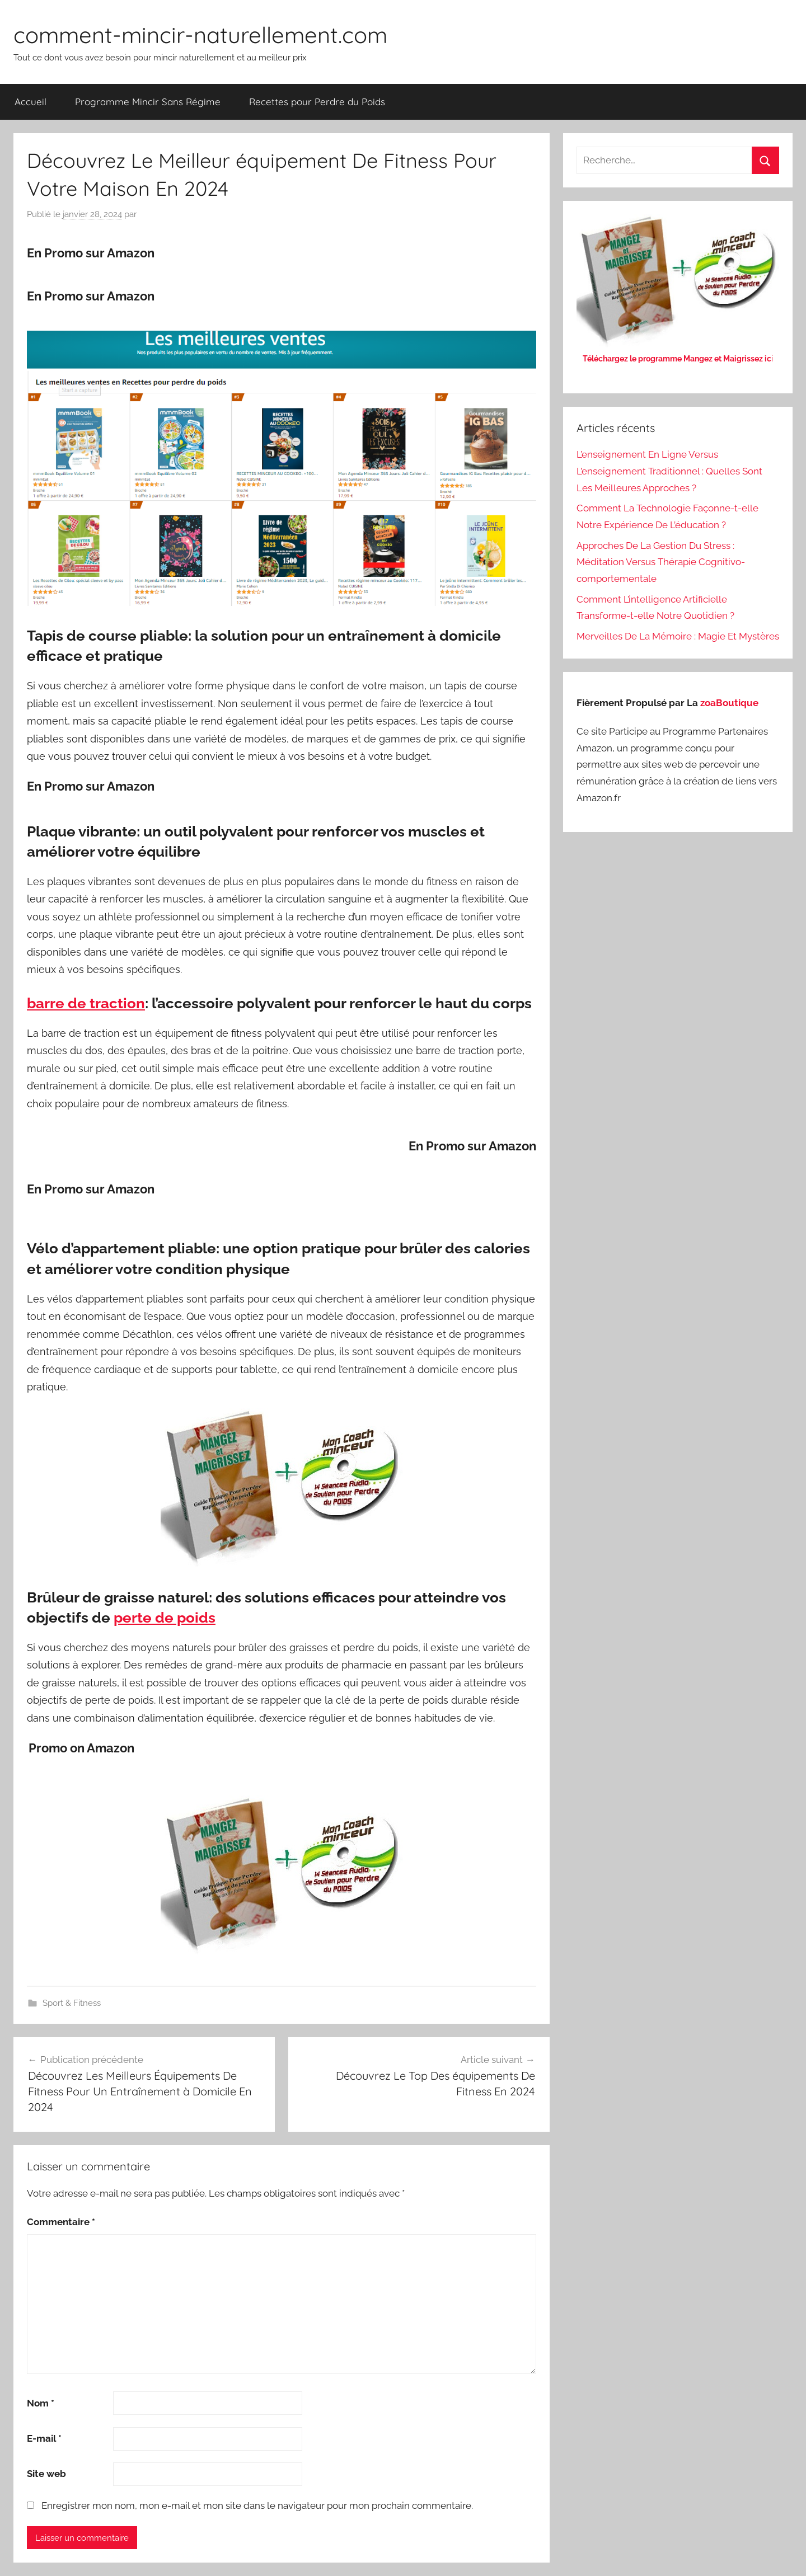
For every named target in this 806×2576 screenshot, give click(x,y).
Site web (46, 2473)
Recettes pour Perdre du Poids (317, 101)
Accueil (30, 101)
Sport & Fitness (72, 2003)
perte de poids (164, 1617)
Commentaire (61, 2221)
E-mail (44, 2438)
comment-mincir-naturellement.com (200, 35)
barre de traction (86, 1003)
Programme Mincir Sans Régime (148, 101)
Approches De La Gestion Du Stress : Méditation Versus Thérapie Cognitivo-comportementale (661, 562)
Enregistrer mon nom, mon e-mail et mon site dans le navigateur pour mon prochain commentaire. (257, 2505)
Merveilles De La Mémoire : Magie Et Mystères (678, 636)
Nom (40, 2403)
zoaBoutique (729, 702)
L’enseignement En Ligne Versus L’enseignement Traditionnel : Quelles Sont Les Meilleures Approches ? (669, 471)
